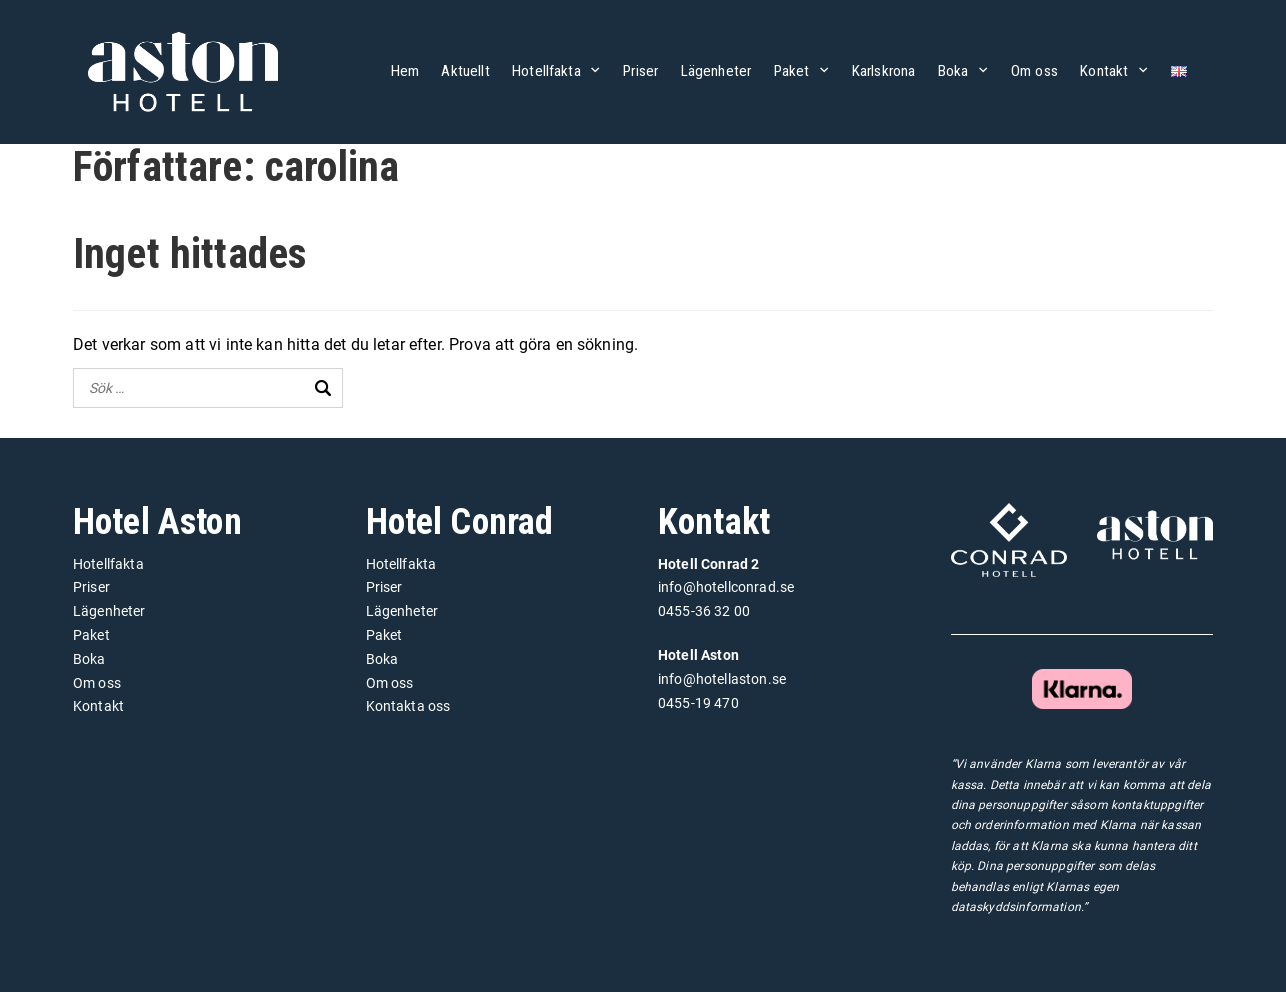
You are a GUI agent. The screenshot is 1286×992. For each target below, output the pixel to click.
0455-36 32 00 (704, 611)
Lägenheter (716, 71)
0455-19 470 (698, 703)
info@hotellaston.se (722, 679)
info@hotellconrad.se (726, 587)
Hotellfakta (546, 71)
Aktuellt (465, 71)
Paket (792, 71)
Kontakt (1104, 71)
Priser (640, 71)
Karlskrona (884, 71)
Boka (953, 71)
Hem (405, 71)
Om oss (1034, 71)
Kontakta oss (408, 706)
